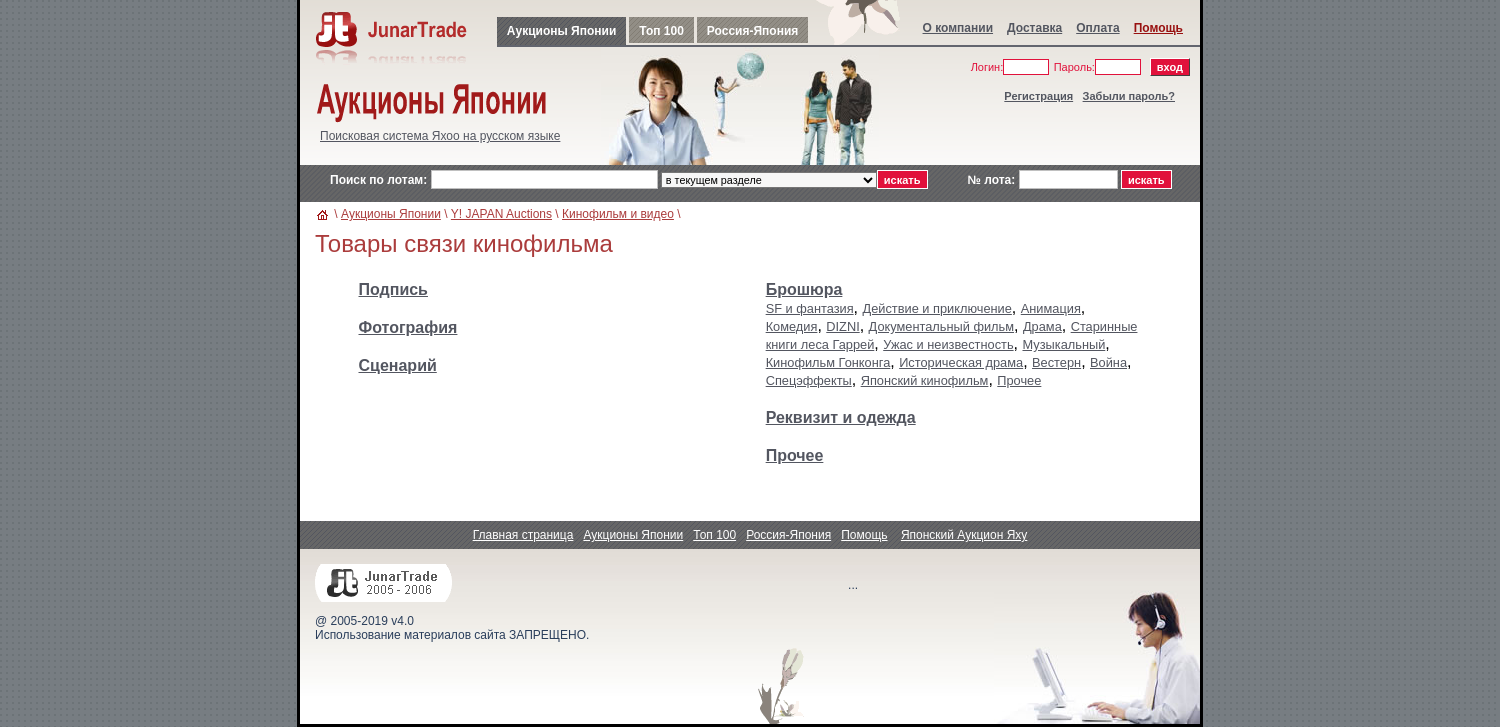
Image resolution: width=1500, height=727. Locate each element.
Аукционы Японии (561, 31)
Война (1108, 362)
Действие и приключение (937, 308)
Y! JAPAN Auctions (501, 214)
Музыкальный (1063, 344)
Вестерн (1056, 362)
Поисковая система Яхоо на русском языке (440, 136)
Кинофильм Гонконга (828, 362)
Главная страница (523, 535)
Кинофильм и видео (618, 214)
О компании (958, 28)
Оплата (1097, 28)
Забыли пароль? (1129, 96)
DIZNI (842, 326)
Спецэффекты (809, 380)
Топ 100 (661, 31)
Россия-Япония (752, 31)
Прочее (1019, 380)
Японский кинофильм (925, 380)
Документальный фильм (941, 326)
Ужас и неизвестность (948, 344)
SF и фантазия (810, 308)
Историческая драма (961, 362)
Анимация (1051, 308)
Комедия (792, 326)
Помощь (1158, 28)
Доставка (1034, 28)
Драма (1042, 326)
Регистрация (1038, 96)
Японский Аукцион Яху (964, 535)
